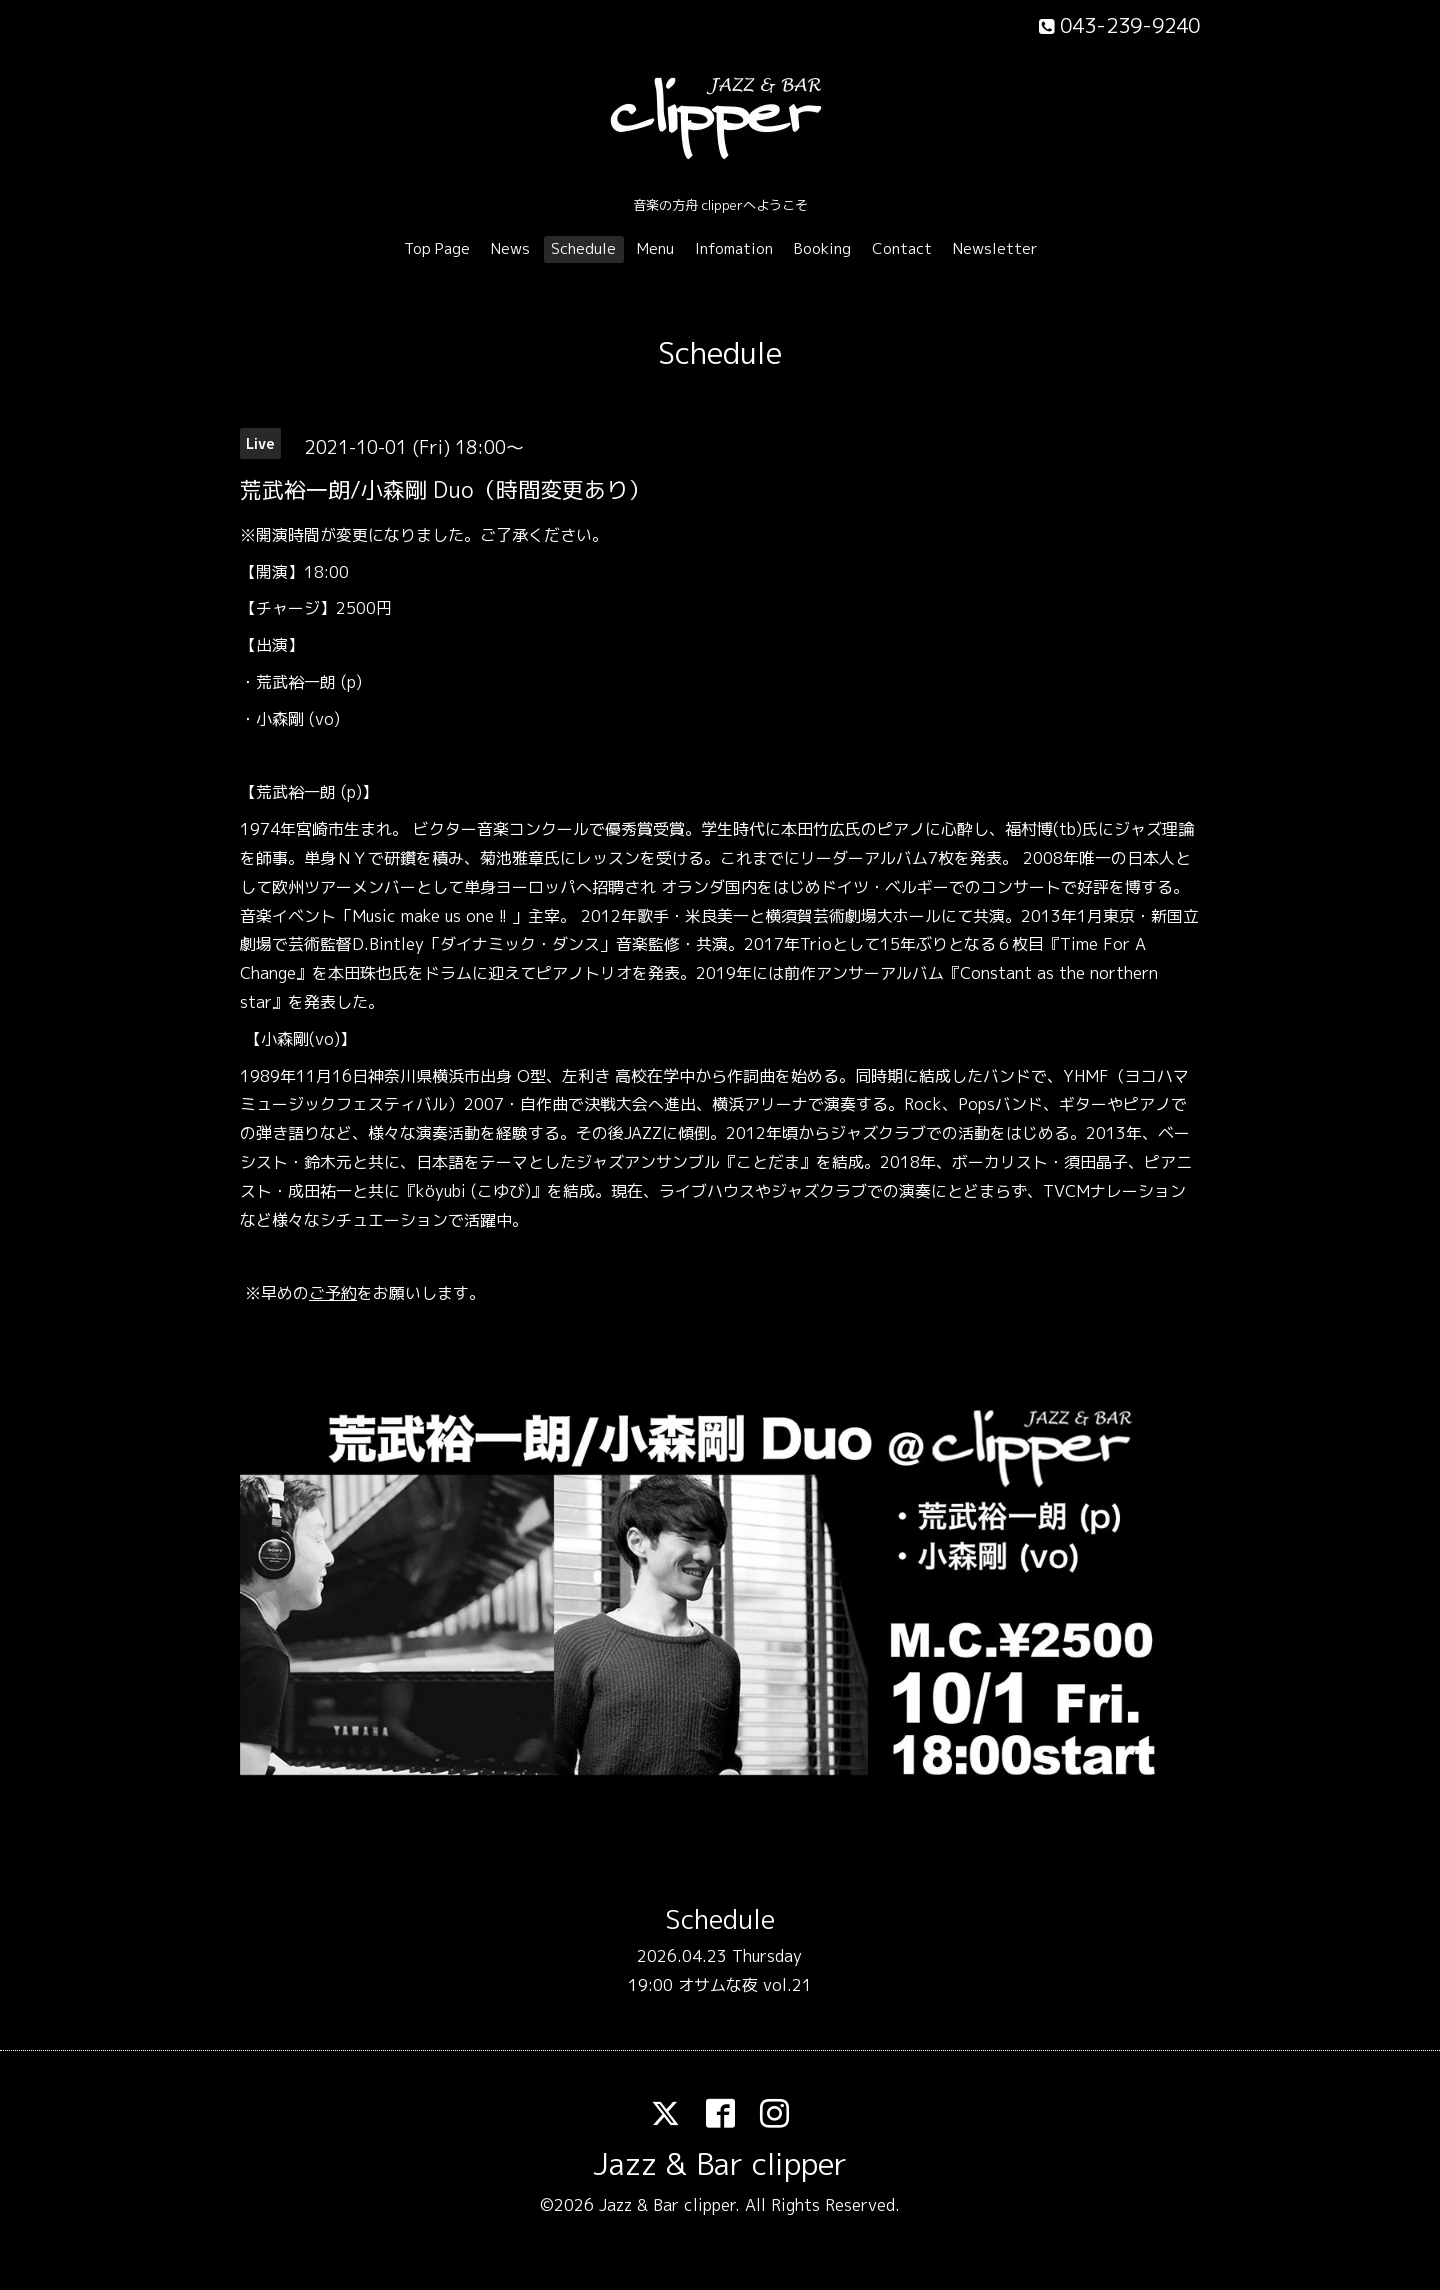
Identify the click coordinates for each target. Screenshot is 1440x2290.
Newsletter (995, 248)
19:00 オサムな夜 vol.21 (720, 1985)
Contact (902, 248)
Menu (655, 248)
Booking (822, 248)
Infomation (734, 248)
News (510, 248)
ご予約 (333, 1293)
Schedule (583, 248)
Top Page (437, 248)
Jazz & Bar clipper (720, 2164)
